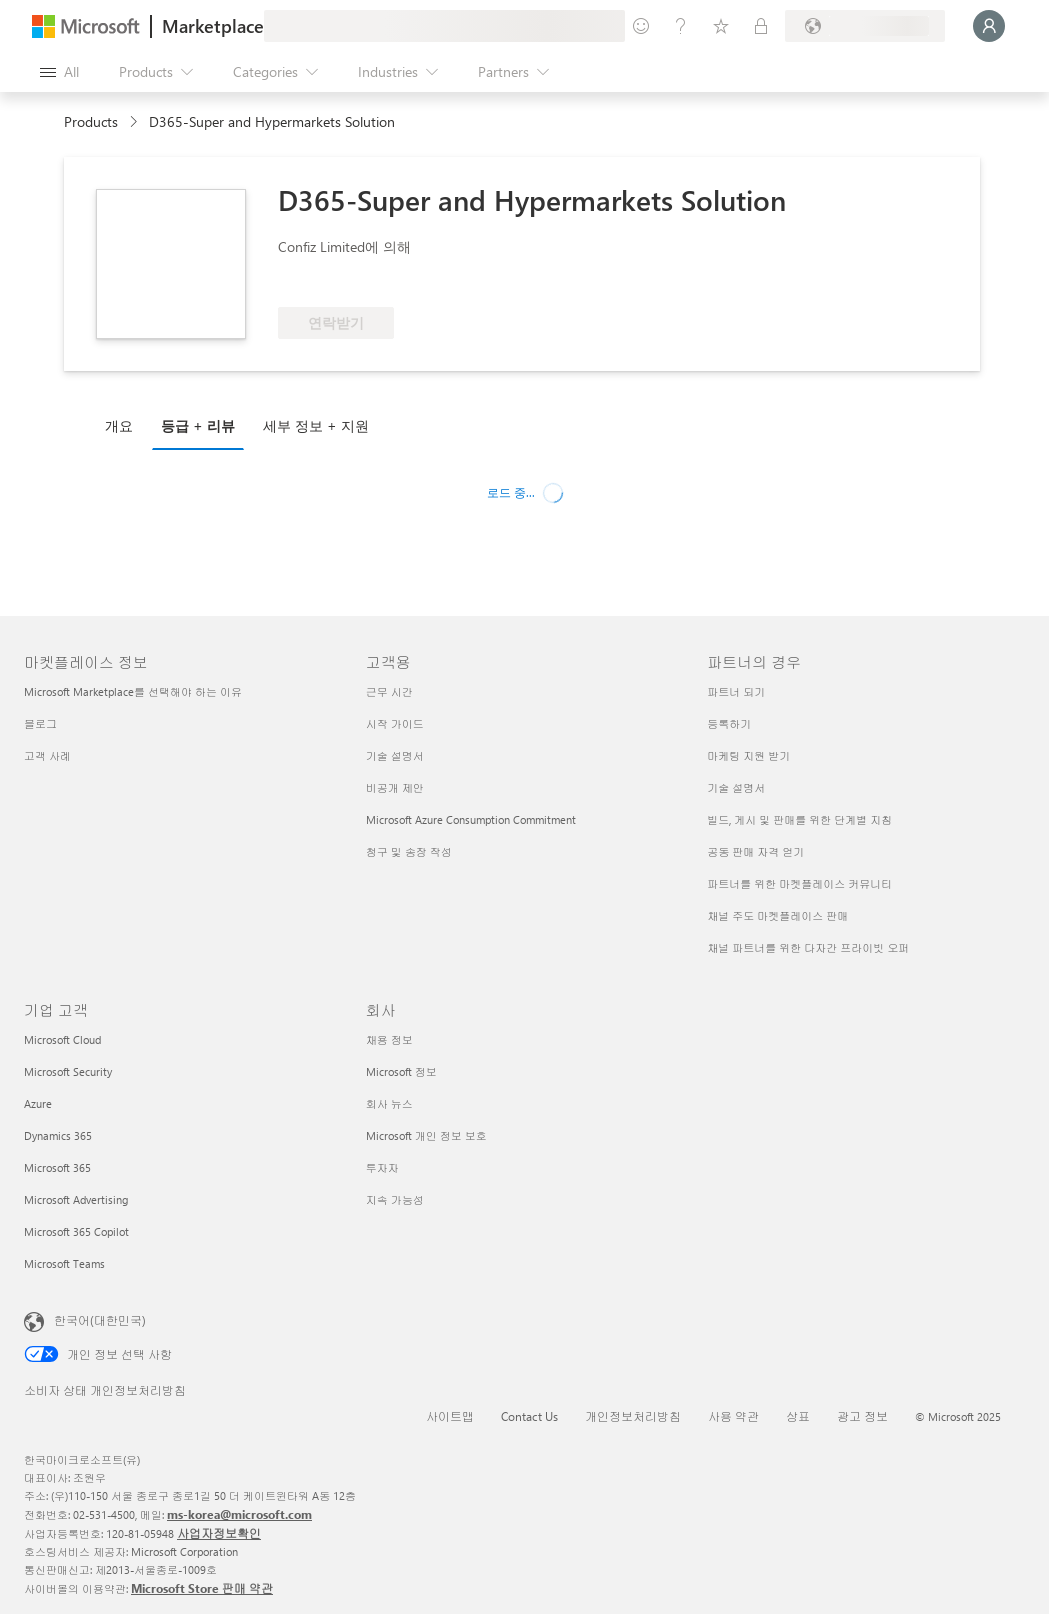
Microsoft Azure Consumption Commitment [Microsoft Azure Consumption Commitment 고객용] (471, 819)
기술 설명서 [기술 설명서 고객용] (395, 755)
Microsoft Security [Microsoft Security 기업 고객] (68, 1071)
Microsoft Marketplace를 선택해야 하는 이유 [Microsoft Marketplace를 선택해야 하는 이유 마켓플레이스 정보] (133, 691)
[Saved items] (721, 26)
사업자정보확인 (219, 1533)
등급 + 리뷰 (198, 425)
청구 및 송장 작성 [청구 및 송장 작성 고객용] (409, 851)
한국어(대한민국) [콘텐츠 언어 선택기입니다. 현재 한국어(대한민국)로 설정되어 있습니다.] (100, 1320)
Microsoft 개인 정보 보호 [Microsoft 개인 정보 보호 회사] (426, 1135)
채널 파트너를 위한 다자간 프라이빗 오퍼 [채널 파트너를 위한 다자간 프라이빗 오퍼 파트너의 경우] (808, 947)
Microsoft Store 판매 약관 (202, 1588)
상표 (798, 1416)
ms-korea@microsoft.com (239, 1514)
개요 (119, 425)
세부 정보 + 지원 (316, 425)
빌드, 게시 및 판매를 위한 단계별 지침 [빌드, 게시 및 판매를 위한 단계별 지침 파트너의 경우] (799, 819)
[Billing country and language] (865, 26)
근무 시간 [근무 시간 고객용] (389, 691)
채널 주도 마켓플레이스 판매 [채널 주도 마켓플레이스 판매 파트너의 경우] (777, 915)
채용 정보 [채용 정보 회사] (389, 1039)
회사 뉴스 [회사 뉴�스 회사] (389, 1103)
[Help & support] (681, 26)
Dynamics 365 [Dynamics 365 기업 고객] (58, 1135)
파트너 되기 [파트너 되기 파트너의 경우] (736, 691)
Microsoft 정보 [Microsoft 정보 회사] (401, 1071)
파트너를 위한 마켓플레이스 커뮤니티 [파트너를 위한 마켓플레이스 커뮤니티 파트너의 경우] (799, 883)
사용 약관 (733, 1416)
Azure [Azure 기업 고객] (38, 1103)
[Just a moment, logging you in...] (989, 26)
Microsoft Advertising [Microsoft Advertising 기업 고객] (76, 1199)
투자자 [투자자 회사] (382, 1167)
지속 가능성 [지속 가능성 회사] (395, 1199)
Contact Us (529, 1416)
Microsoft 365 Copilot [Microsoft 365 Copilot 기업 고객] (76, 1231)
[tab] (124, 425)
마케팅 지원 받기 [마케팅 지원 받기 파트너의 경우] (748, 755)
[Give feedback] (641, 26)
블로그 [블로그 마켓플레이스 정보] (40, 723)
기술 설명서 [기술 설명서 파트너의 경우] (736, 787)
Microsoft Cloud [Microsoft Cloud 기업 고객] (62, 1039)
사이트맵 (450, 1416)
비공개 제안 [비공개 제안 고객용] (395, 787)
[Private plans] (761, 26)
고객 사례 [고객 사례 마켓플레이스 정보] (47, 755)
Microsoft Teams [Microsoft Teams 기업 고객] (64, 1263)
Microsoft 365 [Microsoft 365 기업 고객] (57, 1167)
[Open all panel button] (59, 72)
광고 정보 (862, 1416)
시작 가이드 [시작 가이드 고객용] (395, 723)
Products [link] (91, 121)
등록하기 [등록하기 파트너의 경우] (729, 723)
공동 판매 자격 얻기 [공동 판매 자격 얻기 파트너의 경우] (755, 851)
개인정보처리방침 (633, 1416)
